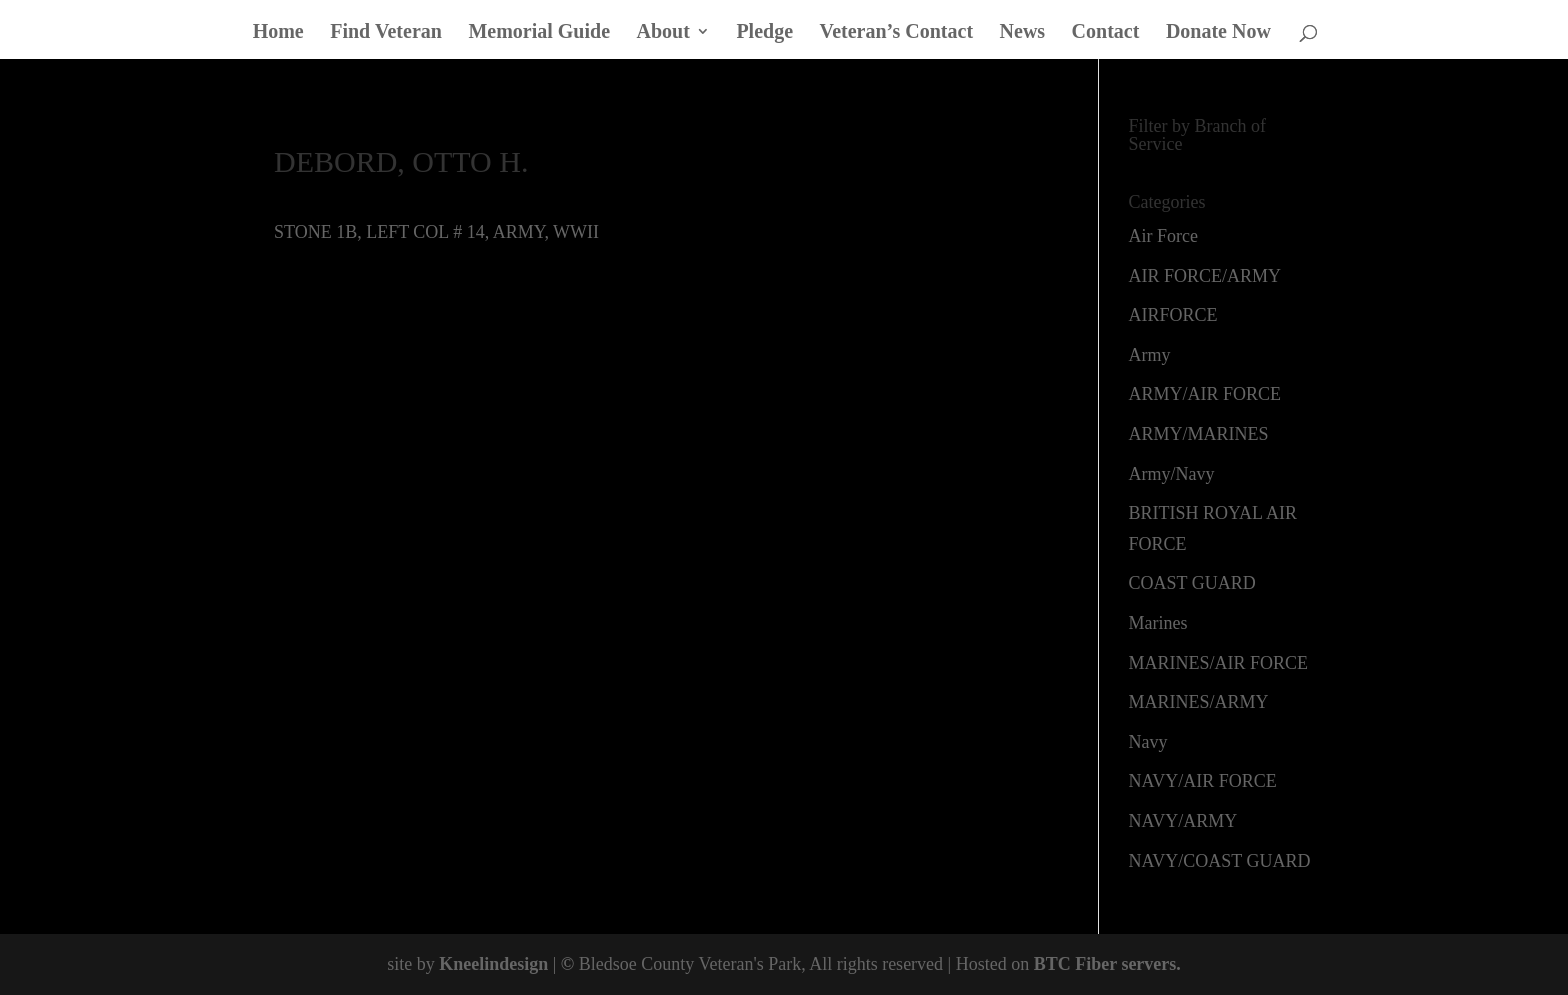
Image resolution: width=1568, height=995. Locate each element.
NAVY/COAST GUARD (1220, 861)
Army (1150, 355)
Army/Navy (1172, 474)
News (1023, 33)
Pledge (764, 33)
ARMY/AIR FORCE (1205, 394)
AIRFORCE (1173, 315)
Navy (1148, 742)
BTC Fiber (1075, 964)
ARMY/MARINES (1199, 434)
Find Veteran (386, 33)
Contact (1106, 33)
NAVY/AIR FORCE (1203, 781)
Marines (1158, 623)
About (663, 33)
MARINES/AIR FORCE (1219, 663)
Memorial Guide (539, 33)
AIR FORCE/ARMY (1205, 276)
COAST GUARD (1192, 583)
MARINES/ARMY (1199, 702)
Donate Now (1218, 33)
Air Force (1163, 236)
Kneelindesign (493, 964)
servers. (1149, 964)
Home (278, 33)
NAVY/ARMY (1183, 821)
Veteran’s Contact (897, 33)
